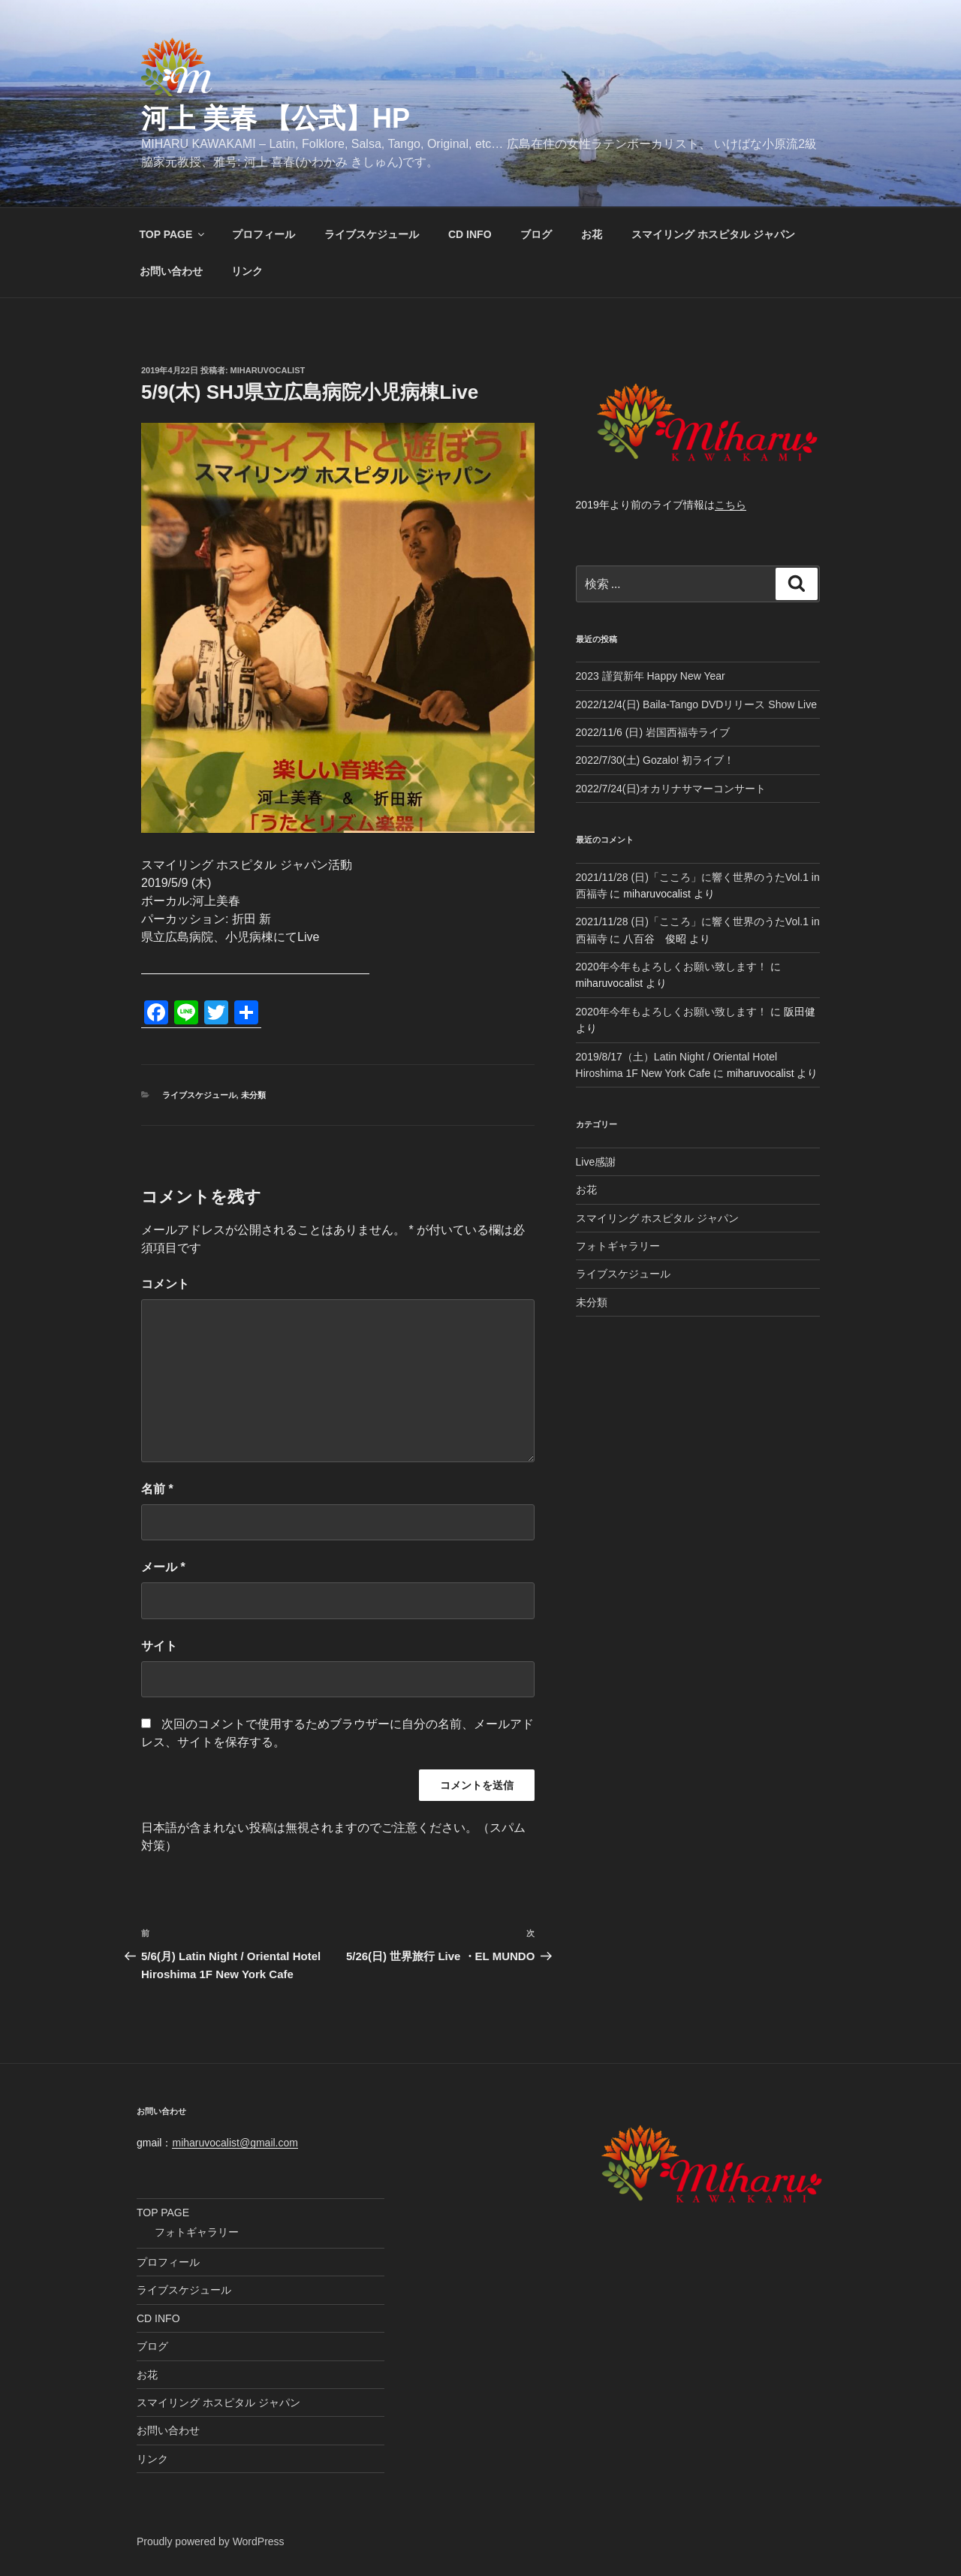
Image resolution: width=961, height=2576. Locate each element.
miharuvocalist (268, 370)
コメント (165, 1283)
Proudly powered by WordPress (211, 2541)
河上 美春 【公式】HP (275, 118)
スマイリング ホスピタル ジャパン (713, 234)
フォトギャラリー (618, 1246)
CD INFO (470, 234)
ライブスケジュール (371, 234)
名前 (157, 1489)
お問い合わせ (171, 271)
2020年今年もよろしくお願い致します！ (671, 967)
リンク (247, 271)
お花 (591, 234)
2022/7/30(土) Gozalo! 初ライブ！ (655, 760)
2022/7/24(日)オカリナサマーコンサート (671, 789)
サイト (159, 1645)
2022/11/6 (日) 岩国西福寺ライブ (653, 732)
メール (163, 1567)
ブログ (536, 234)
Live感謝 (596, 1162)
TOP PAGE (173, 234)
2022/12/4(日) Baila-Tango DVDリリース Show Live (696, 704)
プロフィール (263, 234)
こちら (730, 505)
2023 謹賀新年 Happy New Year (650, 676)
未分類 (253, 1094)
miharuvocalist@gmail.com (234, 2143)
